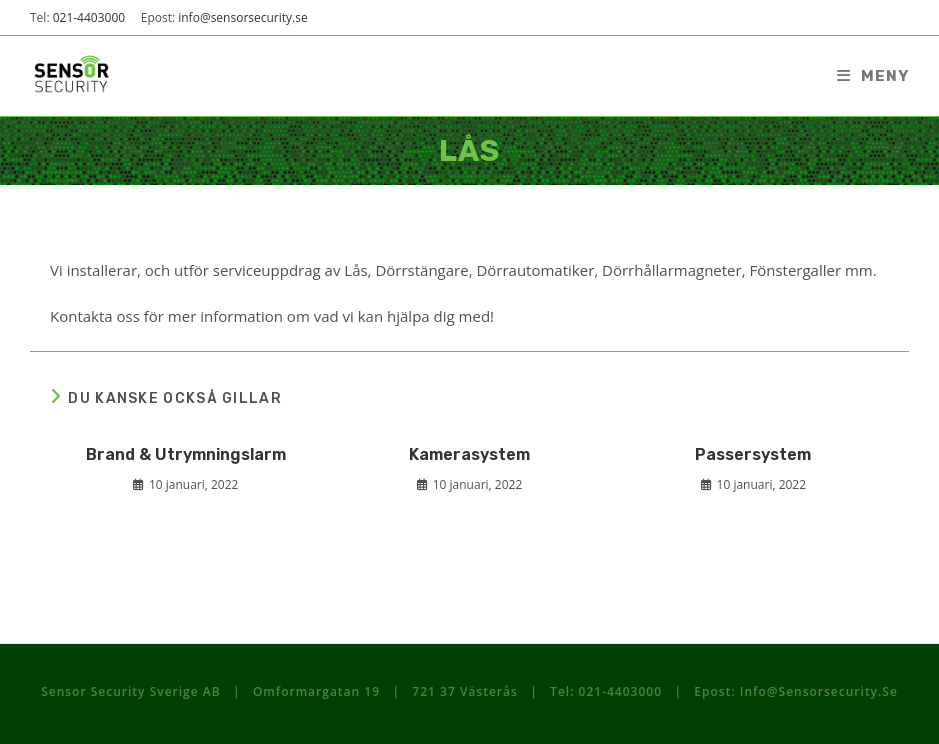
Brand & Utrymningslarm (186, 454)
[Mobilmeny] (873, 76)
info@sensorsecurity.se (242, 17)
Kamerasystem (469, 454)
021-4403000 (89, 17)
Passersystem (753, 454)
